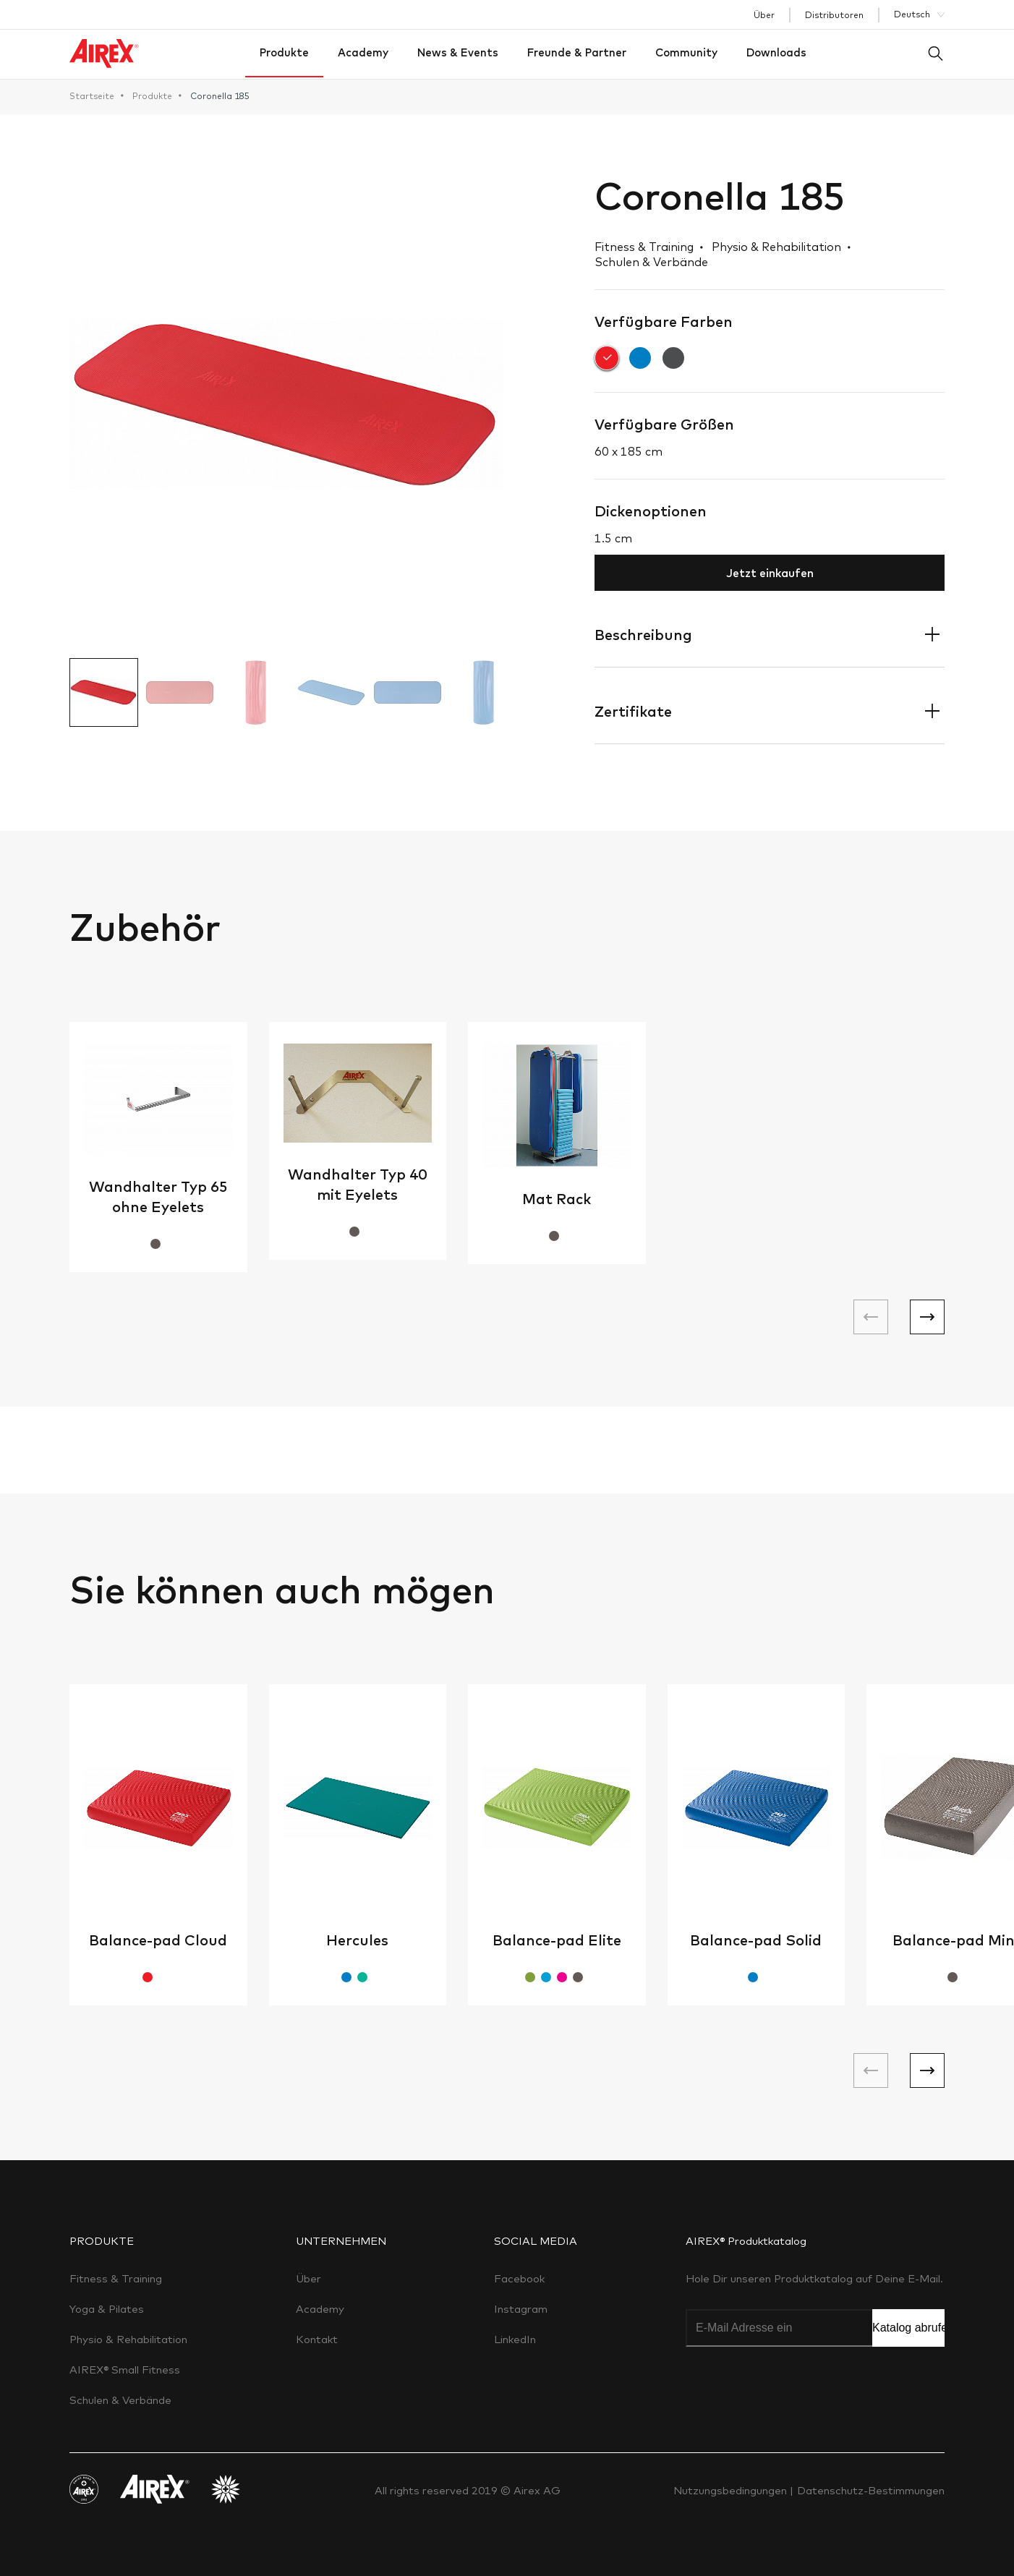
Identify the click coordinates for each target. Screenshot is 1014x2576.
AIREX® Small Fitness (124, 2369)
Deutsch (912, 14)
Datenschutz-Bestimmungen (871, 2490)
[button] (927, 1317)
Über (764, 14)
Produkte (284, 52)
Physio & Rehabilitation (128, 2339)
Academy (363, 52)
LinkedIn (515, 2339)
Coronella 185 (220, 95)
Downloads (776, 52)
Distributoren (834, 14)
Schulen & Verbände (120, 2400)
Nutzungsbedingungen (731, 2490)
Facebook (519, 2278)
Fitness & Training (115, 2278)
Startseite (91, 95)
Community (686, 52)
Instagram (521, 2309)
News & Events (457, 52)
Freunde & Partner (576, 52)
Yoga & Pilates (106, 2309)
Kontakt (317, 2339)
